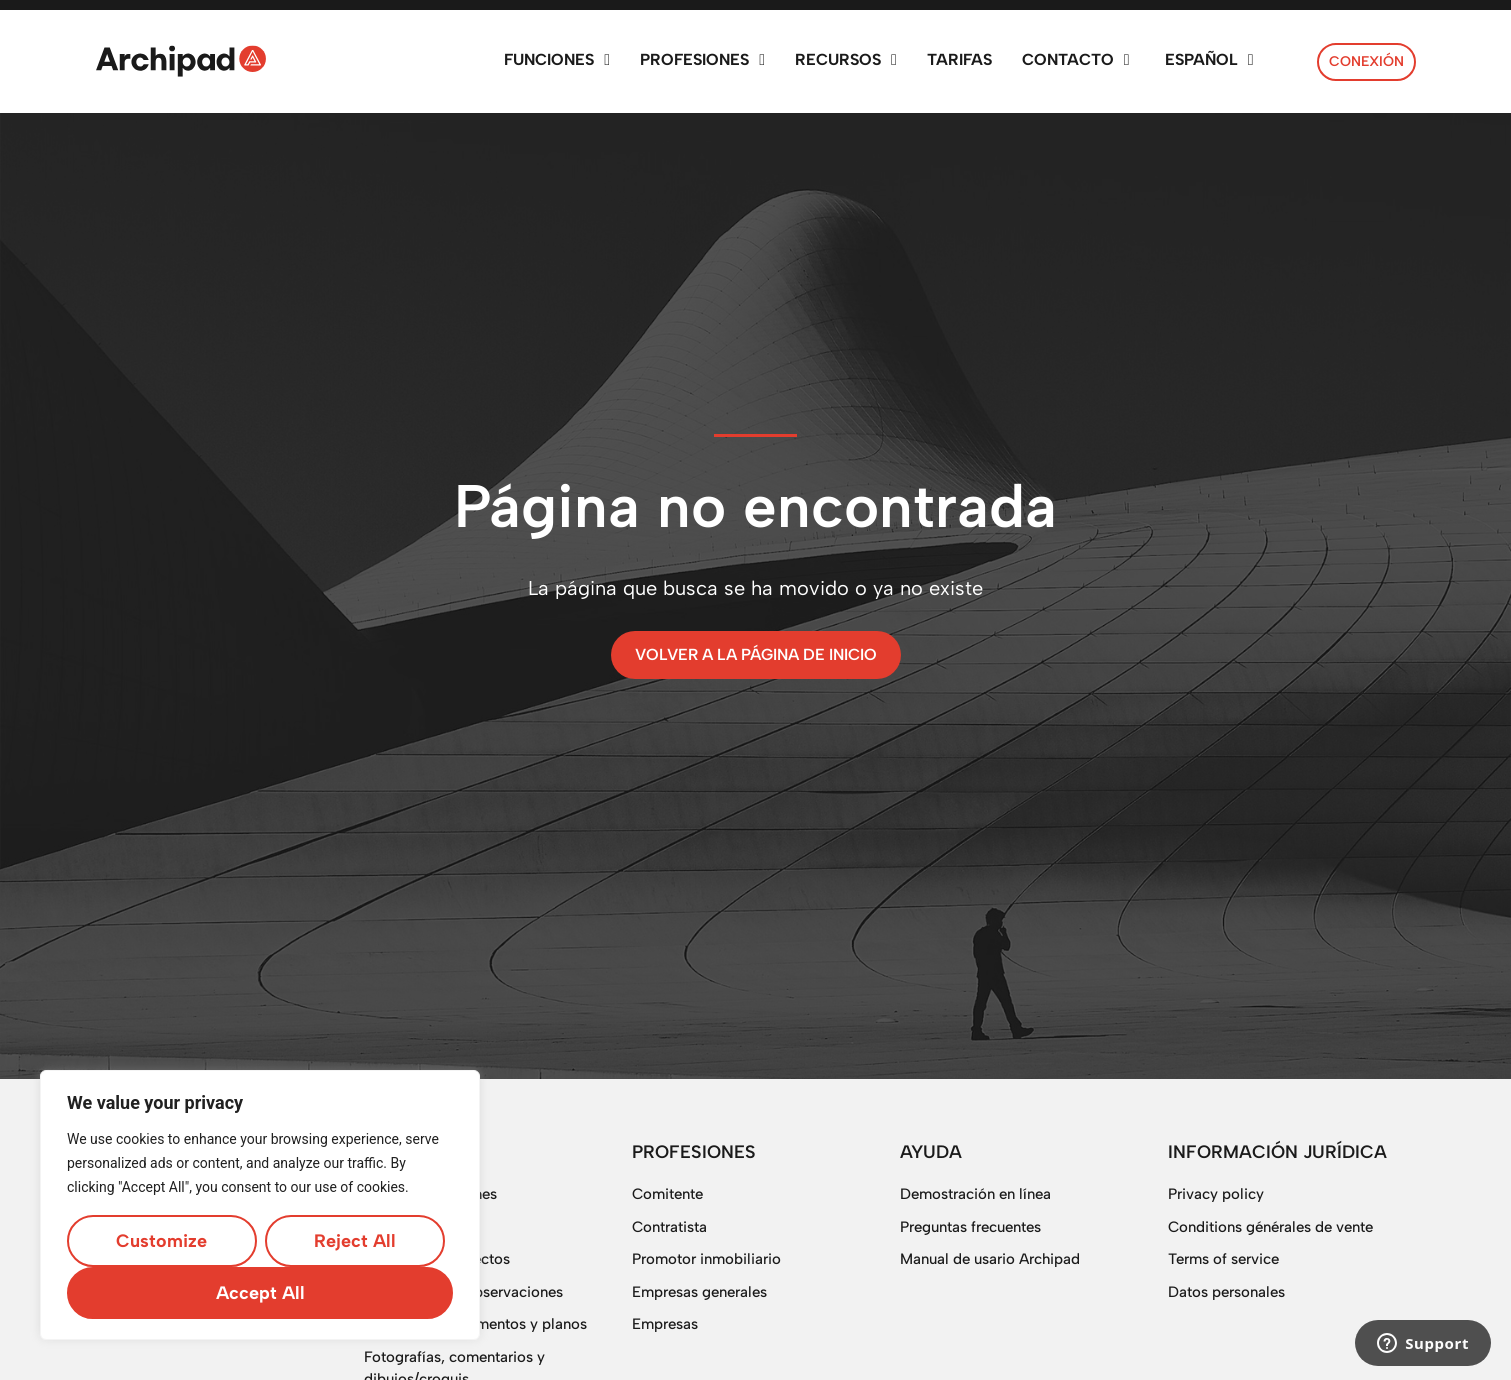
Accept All (260, 1293)
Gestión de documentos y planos (475, 1324)
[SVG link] (181, 61)
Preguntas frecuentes (970, 1227)
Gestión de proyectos (437, 1259)
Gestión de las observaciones (463, 1292)
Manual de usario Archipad (990, 1259)
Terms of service (1223, 1259)
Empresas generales (699, 1292)
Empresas (665, 1324)
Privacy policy (1216, 1194)
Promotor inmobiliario (706, 1259)
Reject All (355, 1241)
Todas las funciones (430, 1194)
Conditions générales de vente (1270, 1227)
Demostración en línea (975, 1194)
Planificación (407, 1227)
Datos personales (1226, 1292)
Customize (161, 1241)
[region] (260, 1205)
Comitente (667, 1194)
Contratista (669, 1227)
